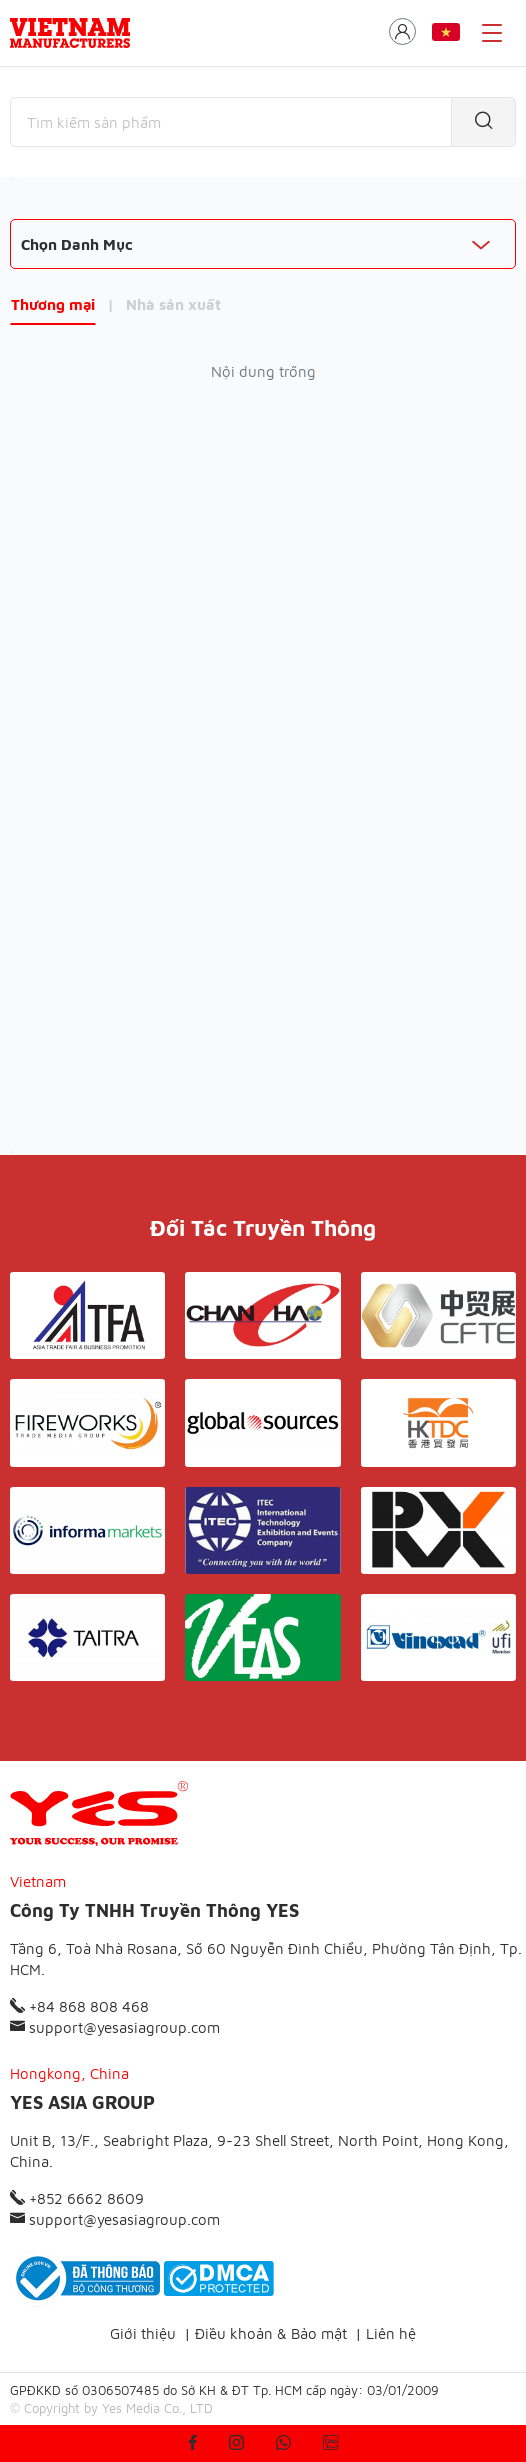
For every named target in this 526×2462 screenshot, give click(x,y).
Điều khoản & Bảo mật (271, 2333)
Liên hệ (391, 2333)
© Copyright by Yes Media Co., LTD (111, 2408)
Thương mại (53, 304)
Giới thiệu (143, 2333)
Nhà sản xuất (173, 304)
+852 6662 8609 (77, 2198)
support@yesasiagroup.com (115, 2027)
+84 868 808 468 (79, 2006)
